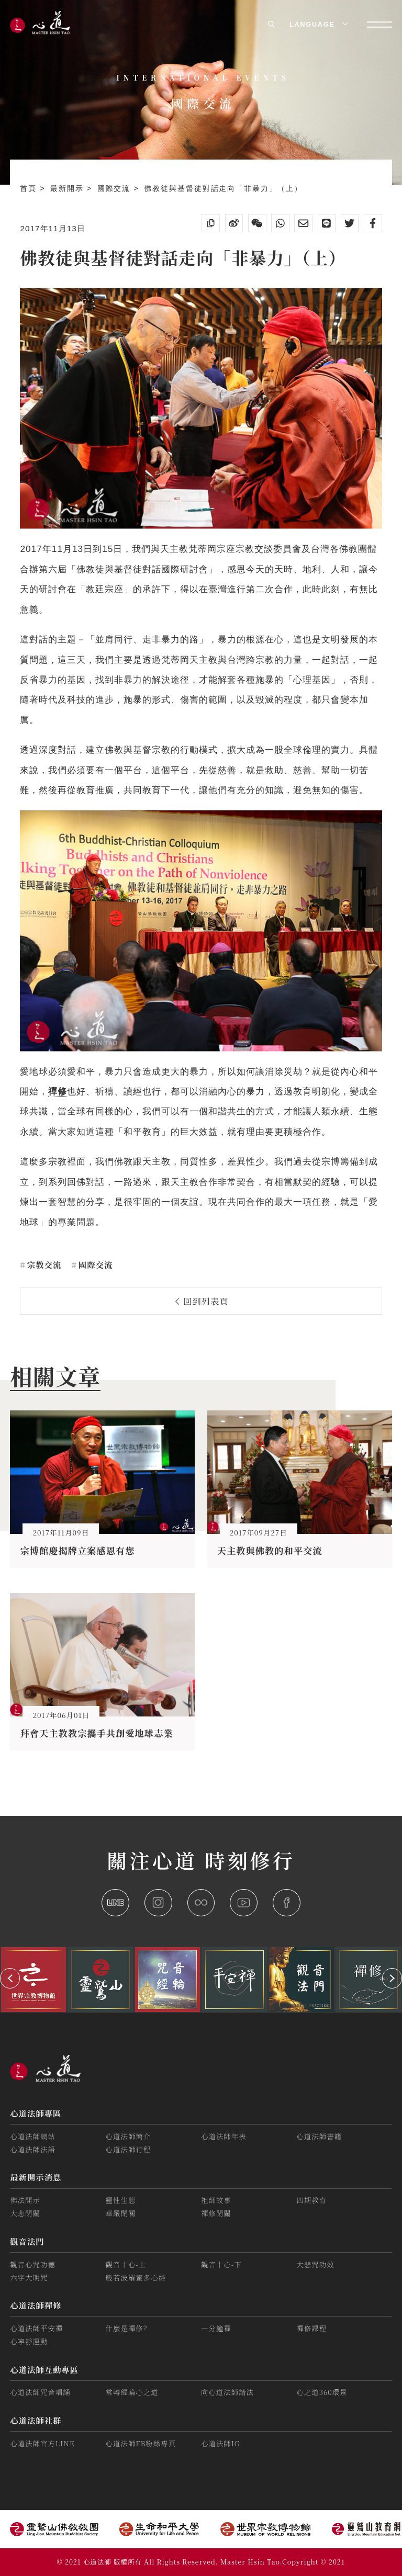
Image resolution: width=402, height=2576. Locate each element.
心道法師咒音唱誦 (40, 2392)
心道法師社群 (35, 2420)
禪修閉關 (216, 2213)
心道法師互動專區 (44, 2369)
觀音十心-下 (221, 2264)
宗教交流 (43, 1264)
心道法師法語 (32, 2149)
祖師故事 (216, 2200)
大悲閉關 (25, 2213)
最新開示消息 (35, 2177)
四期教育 (311, 2200)
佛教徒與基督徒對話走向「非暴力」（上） (223, 188)
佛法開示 (25, 2200)
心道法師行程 (128, 2149)
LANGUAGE (318, 24)
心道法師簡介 (128, 2136)
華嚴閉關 (121, 2213)
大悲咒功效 (315, 2264)
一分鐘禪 (216, 2328)
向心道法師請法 (227, 2392)
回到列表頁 (202, 1301)
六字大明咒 (29, 2278)
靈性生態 (121, 2200)
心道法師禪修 (35, 2305)
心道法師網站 (32, 2136)
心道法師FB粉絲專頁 (141, 2443)
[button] (10, 1978)
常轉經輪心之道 (132, 2392)
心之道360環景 (321, 2392)
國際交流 (115, 188)
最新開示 (68, 188)
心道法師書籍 (319, 2136)
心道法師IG (220, 2443)
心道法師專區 (35, 2113)
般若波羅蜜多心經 (136, 2278)
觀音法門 (27, 2241)
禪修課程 (311, 2328)
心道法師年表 (224, 2136)
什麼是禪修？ (128, 2328)
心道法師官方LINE (42, 2443)
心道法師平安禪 (36, 2328)
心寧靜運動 (29, 2341)
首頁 (30, 188)
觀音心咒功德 (32, 2264)
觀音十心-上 (126, 2264)
